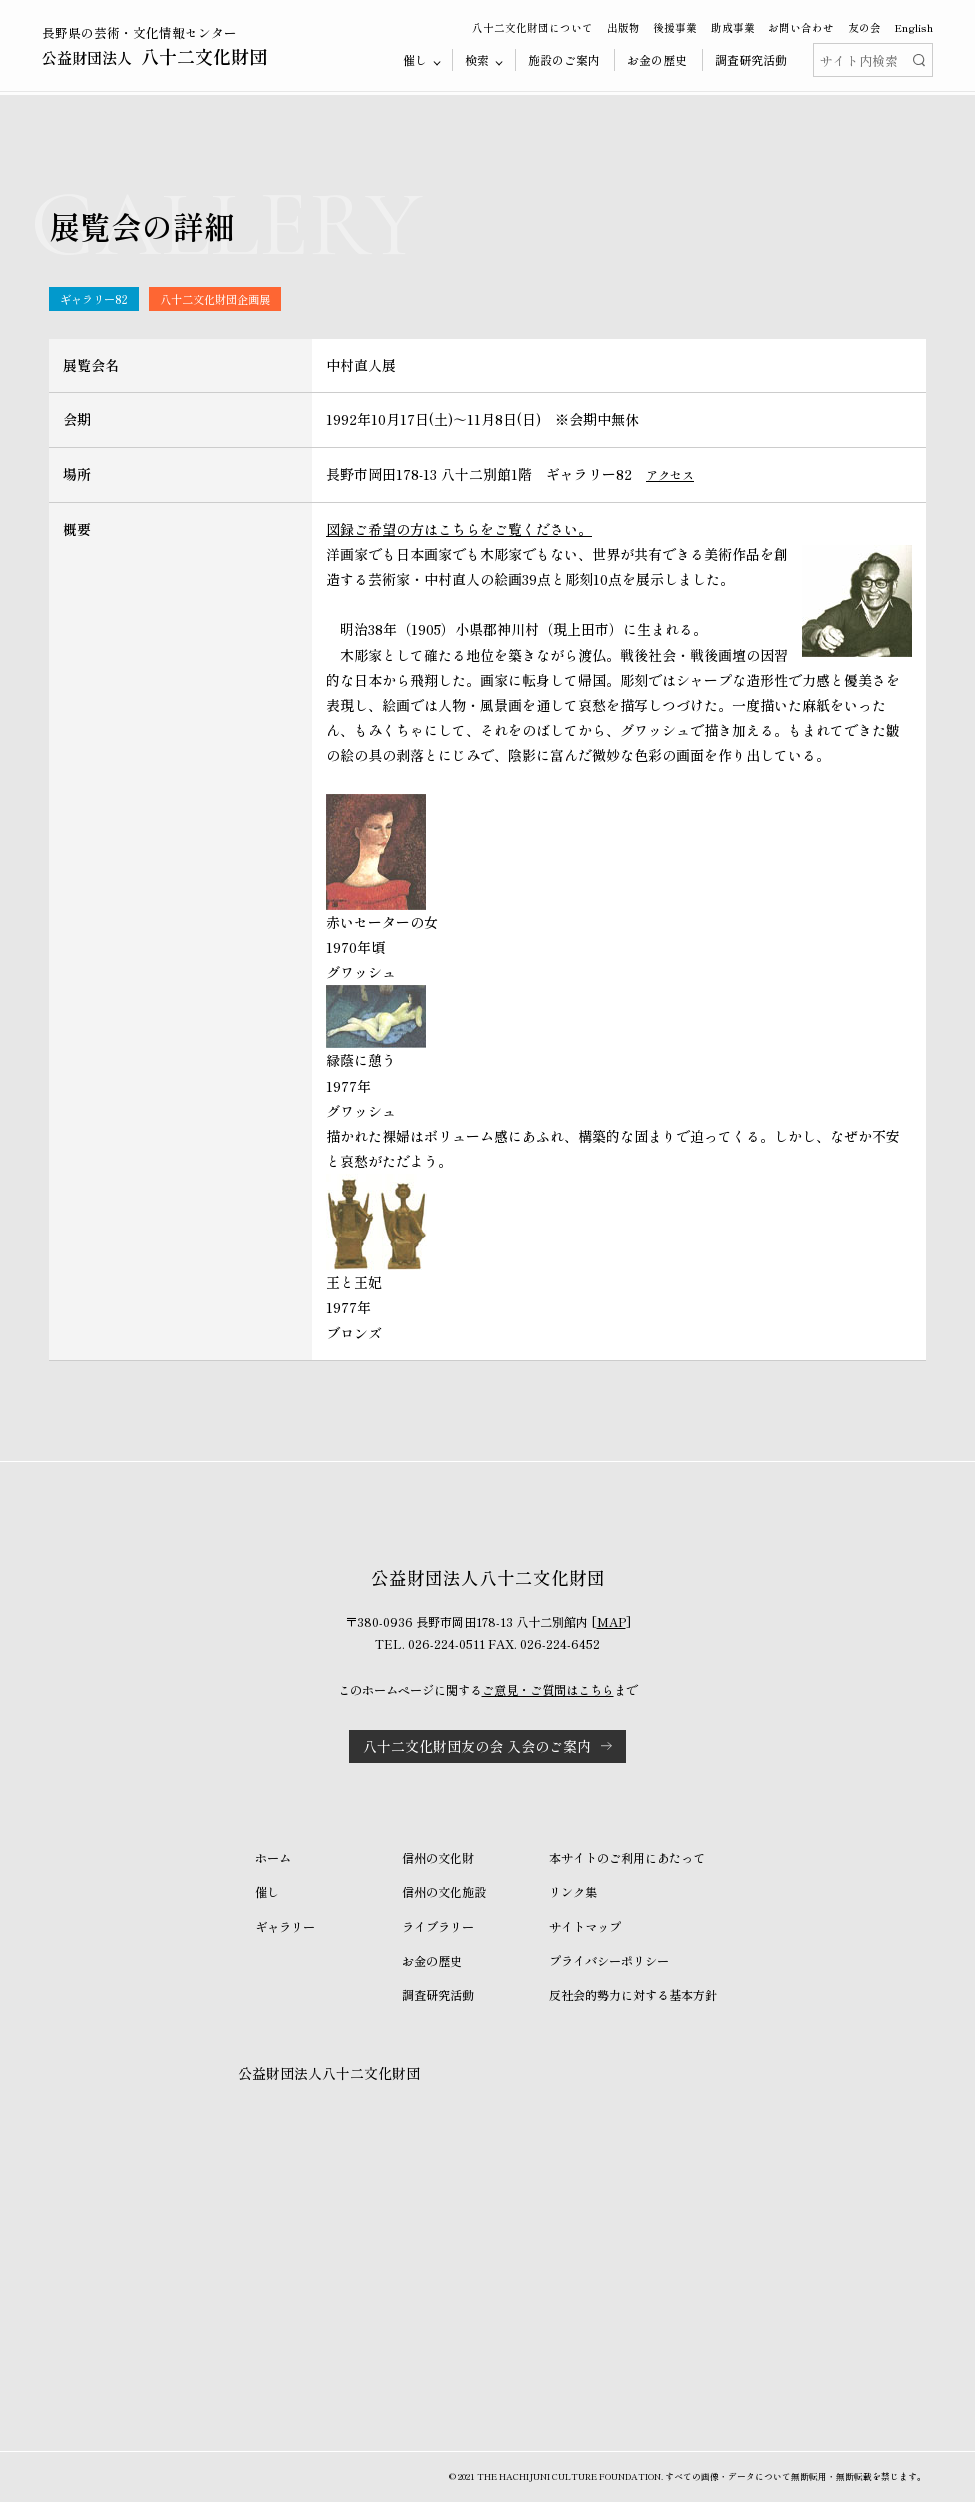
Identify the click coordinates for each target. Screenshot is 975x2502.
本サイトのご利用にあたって (627, 1858)
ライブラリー (438, 1927)
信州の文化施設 (444, 1892)
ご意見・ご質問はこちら (548, 1690)
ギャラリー (285, 1927)
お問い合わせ (801, 27)
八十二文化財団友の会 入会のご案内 (477, 1746)
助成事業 (733, 27)
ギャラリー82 (94, 299)
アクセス (670, 475)
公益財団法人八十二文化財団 (329, 2073)
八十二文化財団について (532, 27)
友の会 (864, 27)
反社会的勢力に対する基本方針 (633, 1995)
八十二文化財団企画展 (215, 299)
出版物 (623, 27)
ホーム (273, 1858)
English (913, 27)
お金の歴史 (657, 59)
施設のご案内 (564, 59)
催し (267, 1892)
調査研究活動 (751, 59)
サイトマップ (585, 1927)
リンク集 (573, 1892)
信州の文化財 (438, 1858)
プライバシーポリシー (609, 1961)
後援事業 (675, 27)
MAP (611, 1622)
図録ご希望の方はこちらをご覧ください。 (459, 529)
